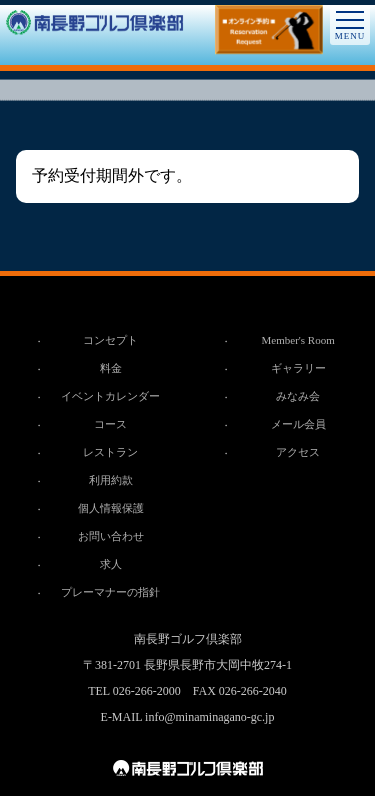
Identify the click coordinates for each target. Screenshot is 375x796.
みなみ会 (298, 396)
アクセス (298, 452)
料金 (111, 368)
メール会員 (298, 424)
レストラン (110, 452)
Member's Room (298, 340)
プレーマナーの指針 (110, 592)
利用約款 (111, 480)
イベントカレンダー (110, 396)
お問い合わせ (111, 536)
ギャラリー (298, 368)
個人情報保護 (111, 508)
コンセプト (110, 340)
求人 (111, 564)
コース (110, 424)
